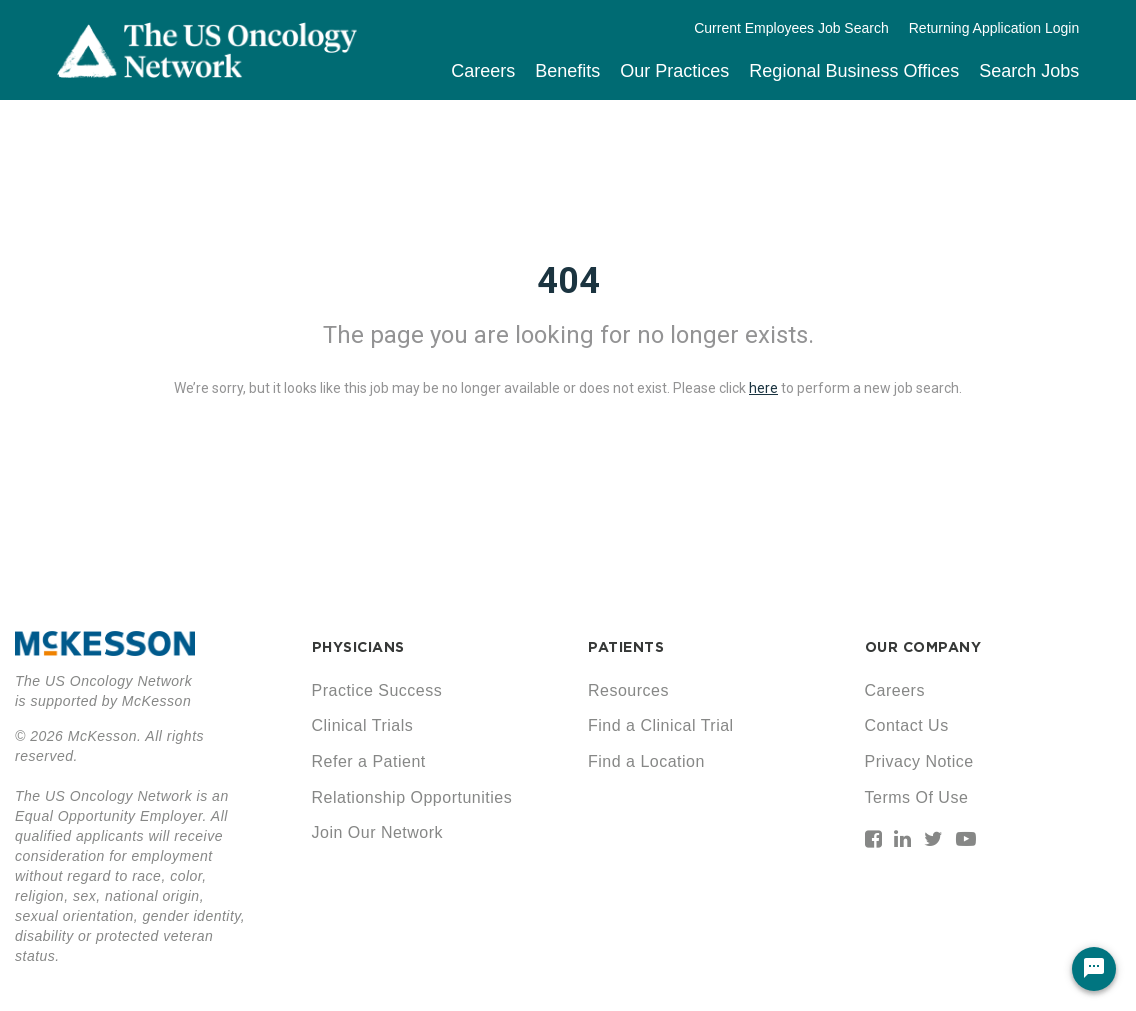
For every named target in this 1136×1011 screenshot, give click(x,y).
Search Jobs (1029, 71)
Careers (483, 71)
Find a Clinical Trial (661, 725)
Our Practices (674, 71)
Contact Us (907, 725)
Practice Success (377, 690)
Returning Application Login (994, 28)
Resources (628, 690)
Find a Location (646, 761)
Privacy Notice (919, 761)
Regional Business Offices (854, 71)
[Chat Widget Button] (1094, 969)
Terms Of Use (917, 797)
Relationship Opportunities (412, 797)
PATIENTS (626, 647)
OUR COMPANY (923, 647)
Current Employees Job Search (791, 28)
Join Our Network (378, 832)
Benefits (567, 71)
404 (568, 281)
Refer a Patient (369, 761)
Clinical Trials (363, 725)
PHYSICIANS (358, 647)
